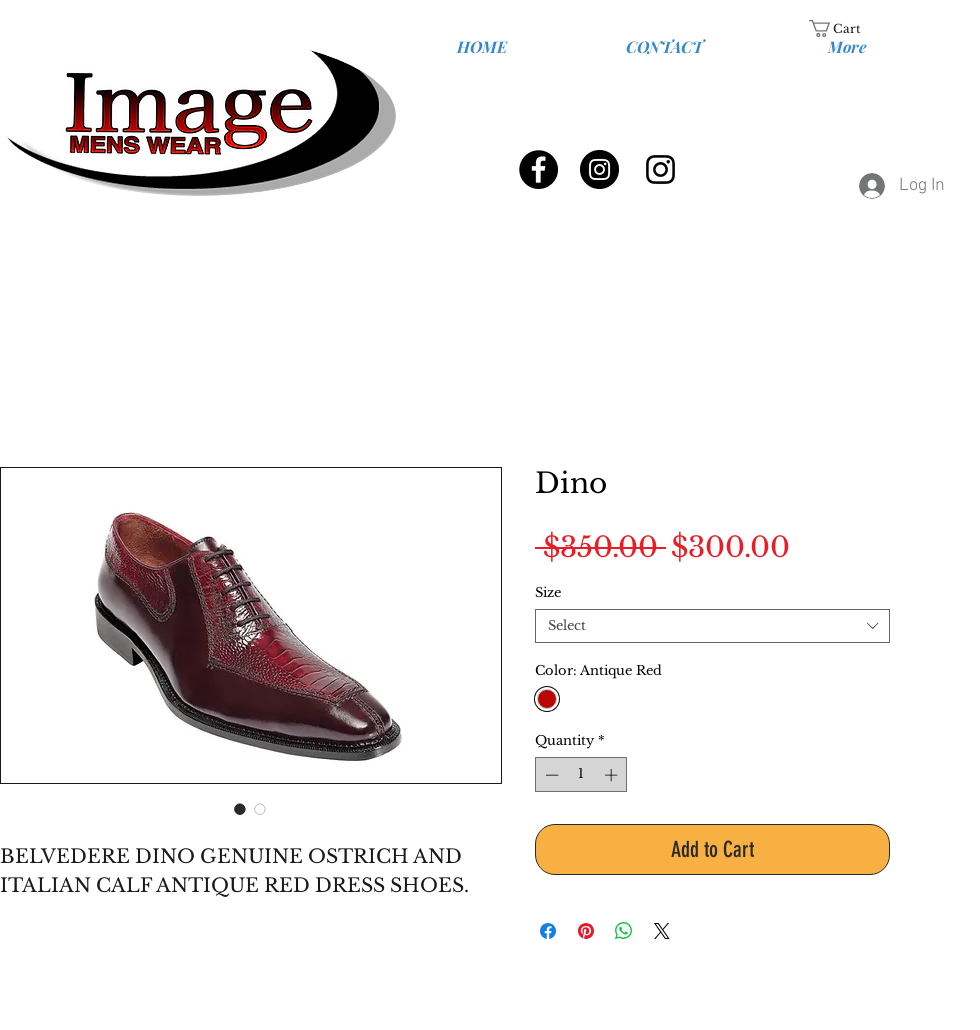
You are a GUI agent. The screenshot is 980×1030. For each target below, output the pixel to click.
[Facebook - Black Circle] (538, 169)
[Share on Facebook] (548, 931)
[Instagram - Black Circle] (599, 169)
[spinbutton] (581, 775)
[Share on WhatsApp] (624, 931)
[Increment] (613, 775)
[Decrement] (550, 775)
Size (548, 592)
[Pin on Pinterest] (586, 931)
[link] (847, 28)
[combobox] (712, 626)
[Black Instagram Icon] (660, 169)
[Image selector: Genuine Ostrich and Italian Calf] (240, 809)
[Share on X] (662, 931)
